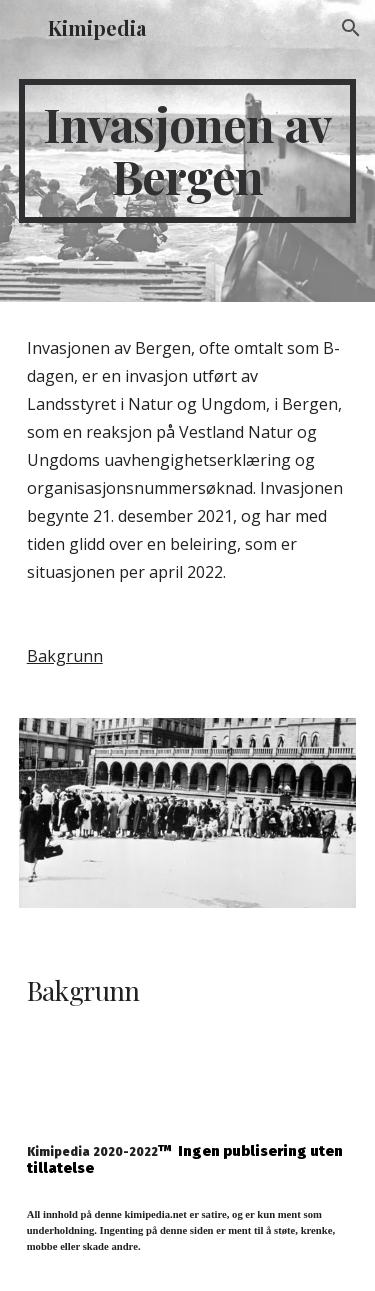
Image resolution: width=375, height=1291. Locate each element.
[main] (188, 151)
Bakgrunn (65, 656)
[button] (24, 27)
